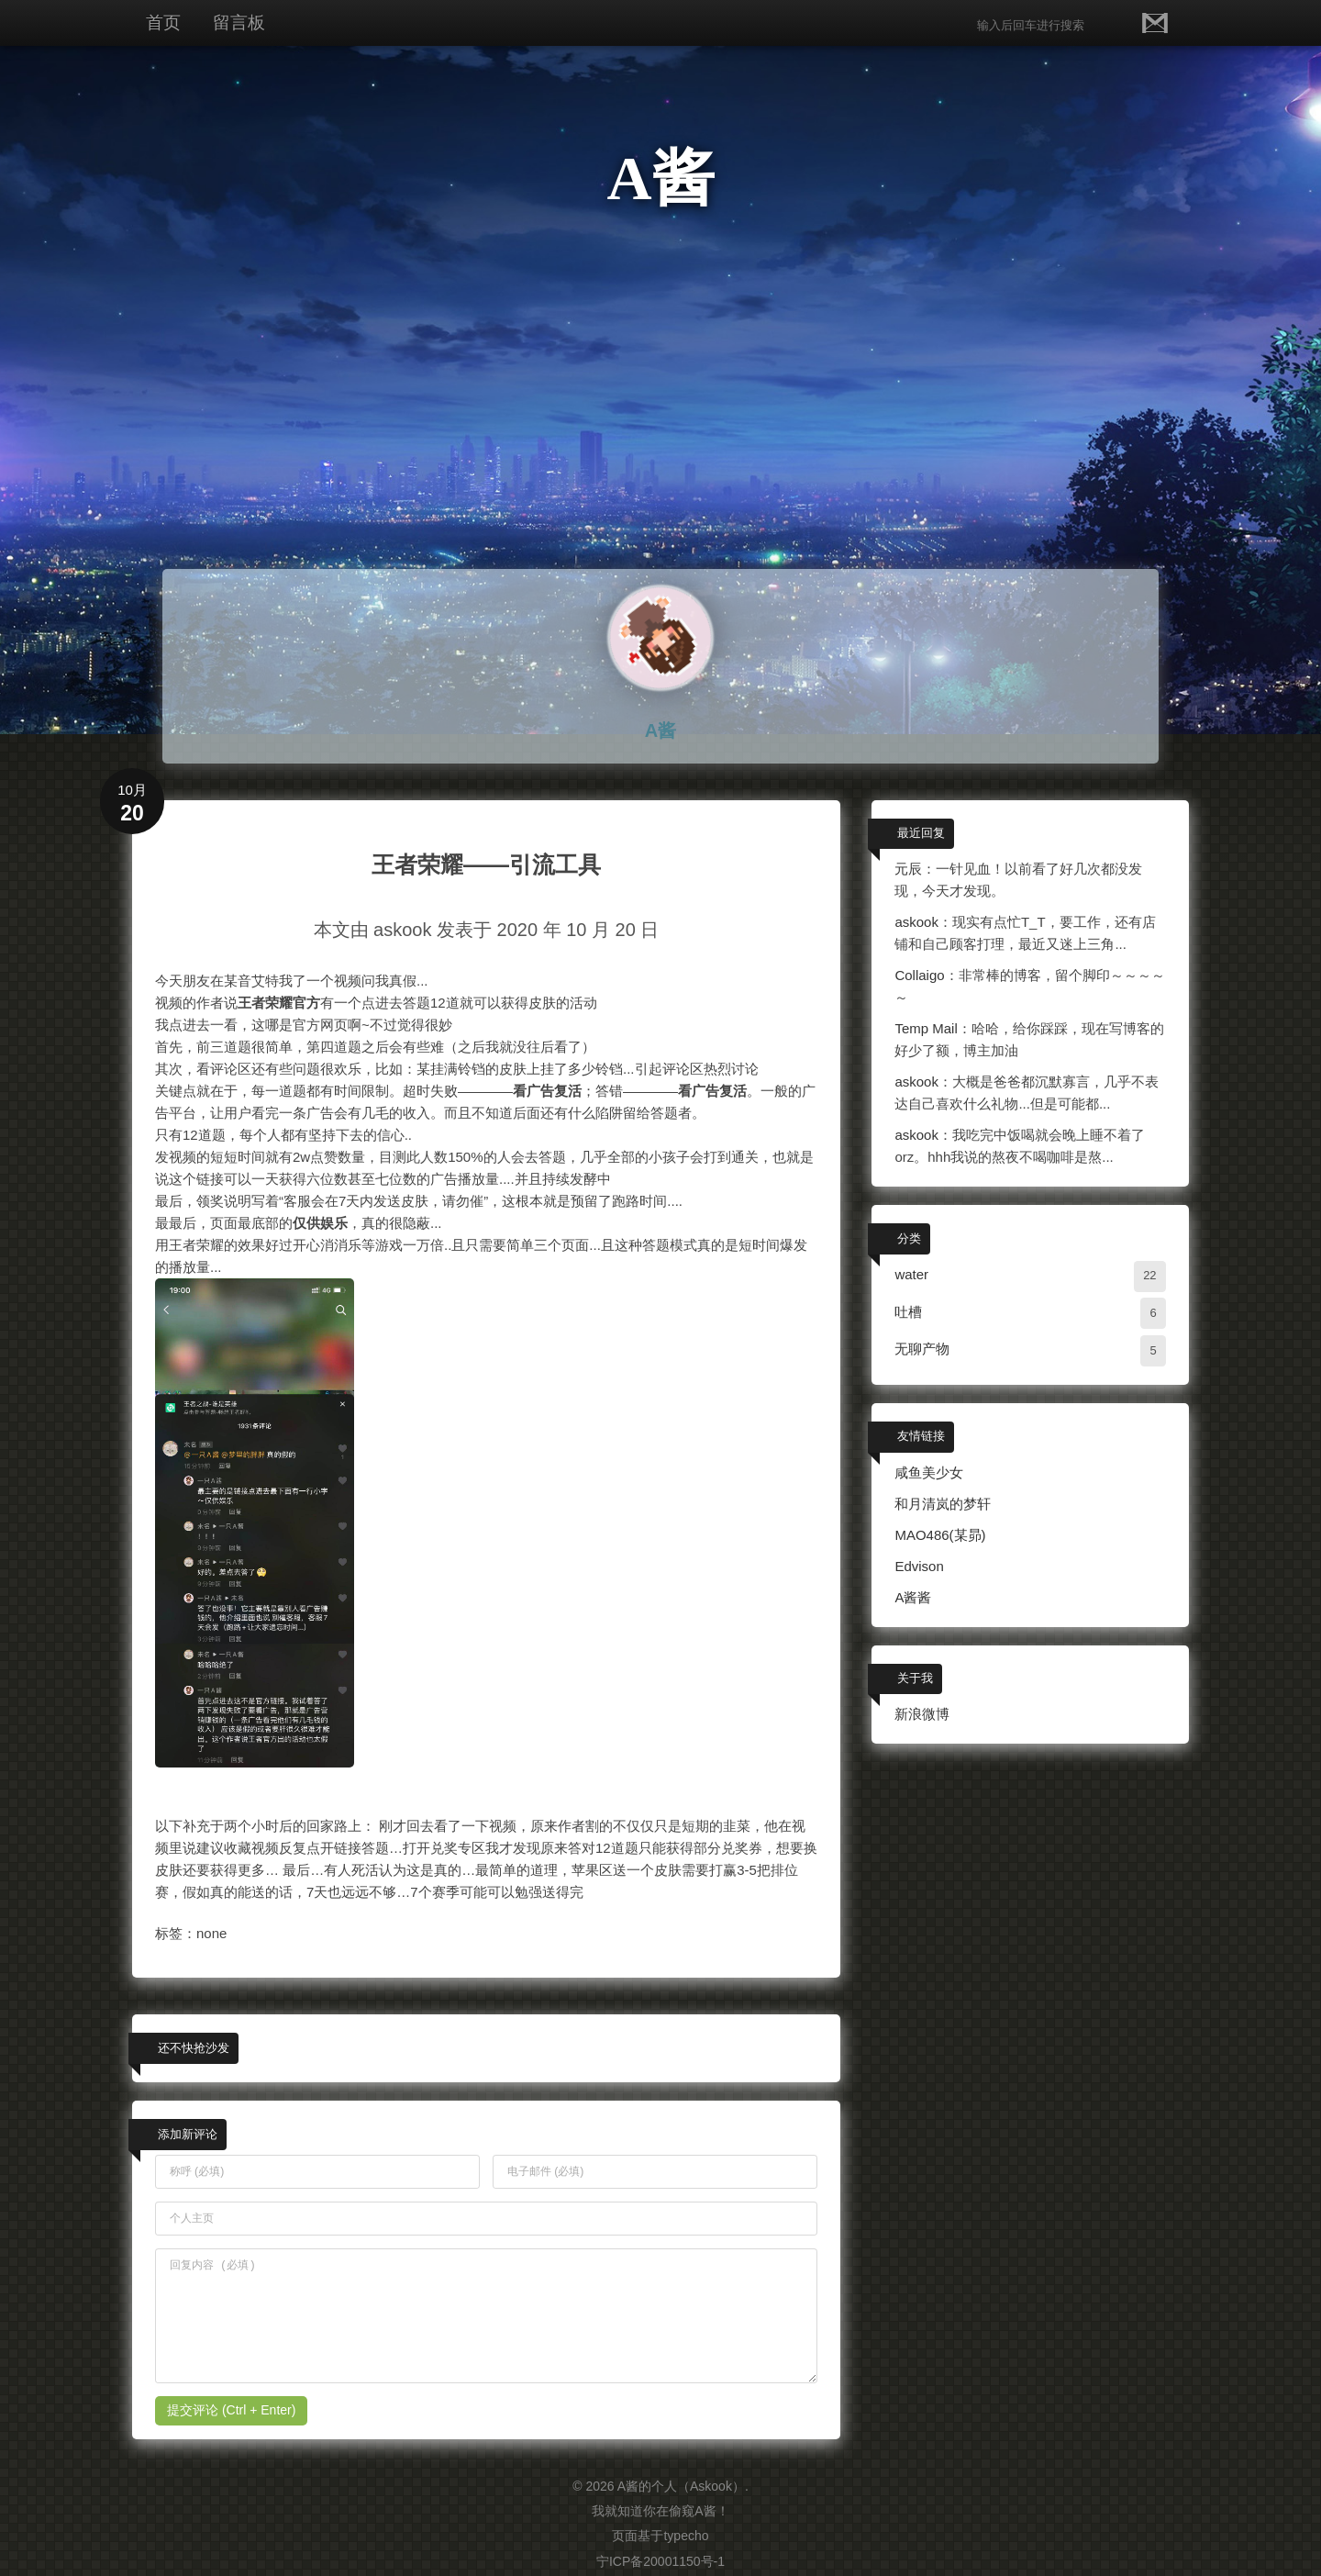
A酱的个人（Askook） (681, 2486)
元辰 (908, 868)
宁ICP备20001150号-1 (660, 2561)
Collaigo (919, 975)
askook (916, 922)
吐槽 (908, 1312)
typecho (685, 2535)
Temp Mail (925, 1028)
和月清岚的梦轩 (942, 1503)
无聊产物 (921, 1348)
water (911, 1274)
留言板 (239, 22)
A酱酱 (912, 1597)
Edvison (918, 1566)
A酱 (660, 178)
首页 (163, 22)
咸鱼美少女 (928, 1472)
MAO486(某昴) (939, 1535)
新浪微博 (921, 1714)
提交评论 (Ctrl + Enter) (231, 2410)
